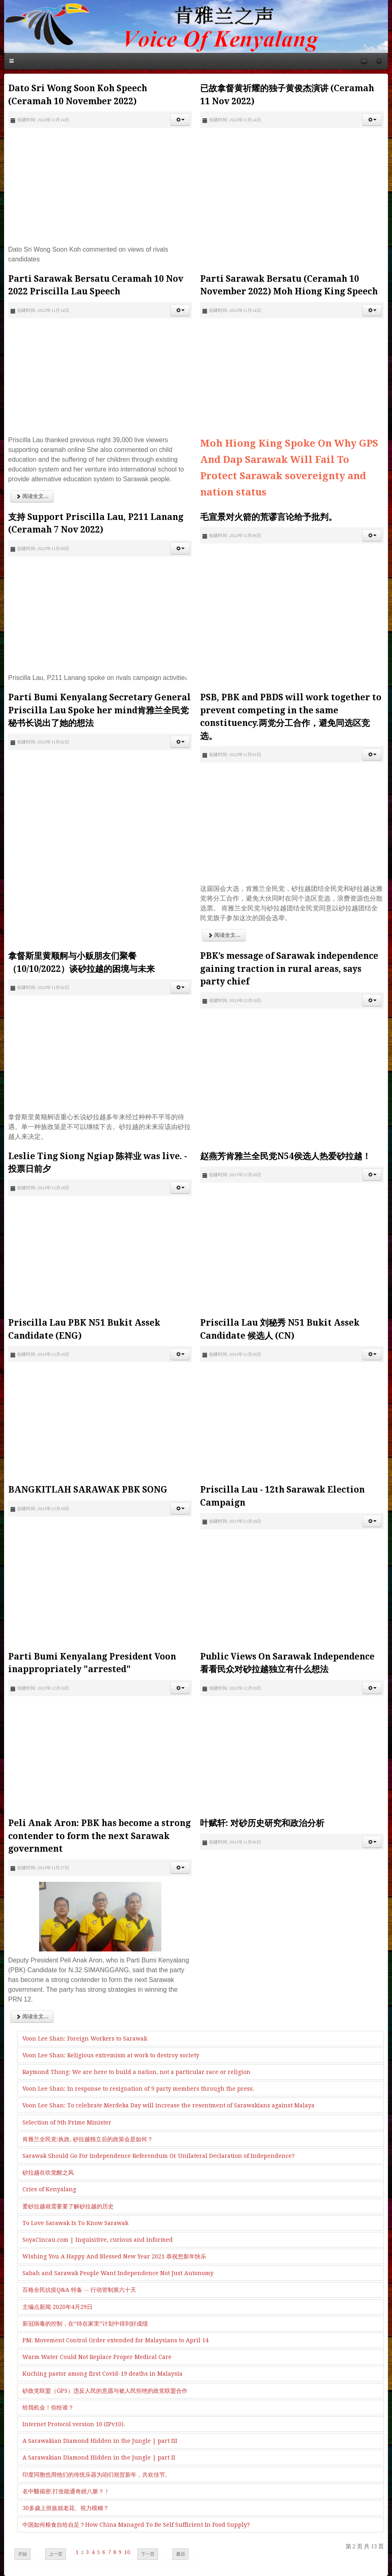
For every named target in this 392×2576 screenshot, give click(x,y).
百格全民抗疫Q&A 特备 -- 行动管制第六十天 (79, 2290)
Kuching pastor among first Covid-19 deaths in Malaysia (102, 2373)
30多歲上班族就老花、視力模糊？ (65, 2508)
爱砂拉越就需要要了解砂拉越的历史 (68, 2206)
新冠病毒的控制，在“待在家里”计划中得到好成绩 (85, 2323)
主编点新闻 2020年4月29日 (57, 2307)
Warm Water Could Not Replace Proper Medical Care (97, 2357)
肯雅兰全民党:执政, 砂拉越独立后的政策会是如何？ (87, 2139)
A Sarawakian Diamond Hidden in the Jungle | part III (99, 2441)
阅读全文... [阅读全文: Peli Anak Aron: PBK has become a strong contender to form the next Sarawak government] (31, 2016)
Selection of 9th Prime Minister (66, 2122)
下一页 (147, 2554)
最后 (180, 2554)
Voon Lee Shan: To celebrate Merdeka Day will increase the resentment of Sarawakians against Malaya (168, 2105)
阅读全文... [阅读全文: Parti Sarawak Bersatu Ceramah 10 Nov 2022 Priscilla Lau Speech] (31, 496)
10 (127, 2552)
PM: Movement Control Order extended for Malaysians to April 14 (115, 2340)
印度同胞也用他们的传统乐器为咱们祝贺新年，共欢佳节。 (96, 2474)
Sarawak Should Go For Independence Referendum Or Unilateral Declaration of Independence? (158, 2156)
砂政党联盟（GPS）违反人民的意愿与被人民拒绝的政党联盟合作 (104, 2390)
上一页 (55, 2554)
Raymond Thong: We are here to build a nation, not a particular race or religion (136, 2072)
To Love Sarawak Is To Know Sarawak (75, 2223)
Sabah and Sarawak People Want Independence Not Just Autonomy (118, 2273)
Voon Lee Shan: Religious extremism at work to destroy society (110, 2055)
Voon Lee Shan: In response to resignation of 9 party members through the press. (138, 2088)
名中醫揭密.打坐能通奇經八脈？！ (66, 2491)
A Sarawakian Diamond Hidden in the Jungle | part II (98, 2457)
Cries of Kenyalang (49, 2189)
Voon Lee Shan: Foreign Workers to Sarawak (84, 2038)
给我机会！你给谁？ (48, 2407)
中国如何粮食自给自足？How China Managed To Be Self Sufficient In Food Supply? (136, 2524)
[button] (180, 120)
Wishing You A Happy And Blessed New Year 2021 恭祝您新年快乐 (114, 2256)
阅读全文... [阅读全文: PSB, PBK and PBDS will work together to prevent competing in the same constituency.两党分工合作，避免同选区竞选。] (223, 935)
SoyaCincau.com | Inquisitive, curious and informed (97, 2239)
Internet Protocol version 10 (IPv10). (73, 2424)
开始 (22, 2554)
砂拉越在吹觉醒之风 (48, 2172)
